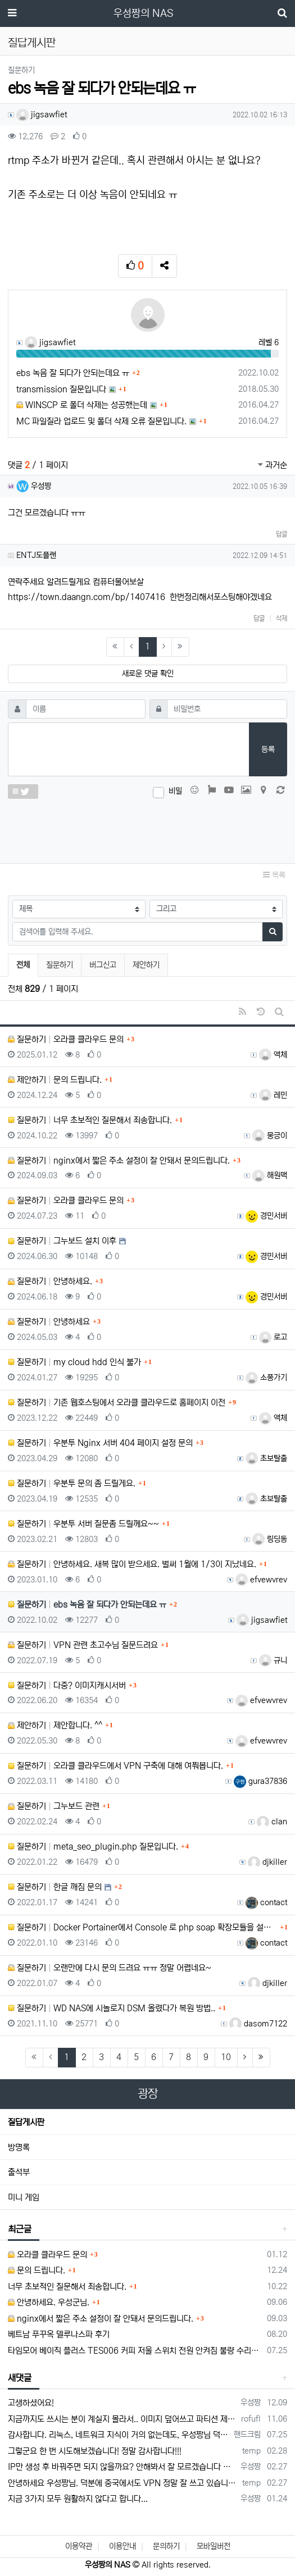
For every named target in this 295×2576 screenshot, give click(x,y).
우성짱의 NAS (143, 13)
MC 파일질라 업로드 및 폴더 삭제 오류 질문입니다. (101, 421)
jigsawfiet (41, 114)
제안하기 (146, 964)
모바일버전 (213, 2546)
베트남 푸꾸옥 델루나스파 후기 (59, 2334)
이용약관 (78, 2546)
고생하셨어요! (31, 2403)
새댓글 (19, 2378)
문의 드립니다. (36, 2270)
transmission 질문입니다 (61, 389)
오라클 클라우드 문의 (47, 2254)
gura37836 (260, 1781)
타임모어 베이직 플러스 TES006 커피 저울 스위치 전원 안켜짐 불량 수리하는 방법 (135, 2350)
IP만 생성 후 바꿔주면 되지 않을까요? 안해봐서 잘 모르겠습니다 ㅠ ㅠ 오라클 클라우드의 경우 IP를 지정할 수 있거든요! (122, 2467)
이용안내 (122, 2546)
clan (272, 1821)
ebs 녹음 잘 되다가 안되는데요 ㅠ (72, 373)
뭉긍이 (269, 1135)
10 (226, 2057)
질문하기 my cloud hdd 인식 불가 (74, 1362)
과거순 (272, 465)
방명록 (19, 2147)
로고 (273, 1337)
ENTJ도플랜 (36, 555)
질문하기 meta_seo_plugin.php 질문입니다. (93, 1846)
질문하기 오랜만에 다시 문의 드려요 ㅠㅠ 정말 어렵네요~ (109, 1968)
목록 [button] (274, 875)
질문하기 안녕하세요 (49, 1321)
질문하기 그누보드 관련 (53, 1806)
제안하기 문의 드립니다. (55, 1080)
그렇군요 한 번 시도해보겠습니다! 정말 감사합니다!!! (94, 2451)
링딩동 (269, 1539)
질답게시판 (26, 2122)
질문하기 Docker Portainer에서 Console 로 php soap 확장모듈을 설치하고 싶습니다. (142, 1927)
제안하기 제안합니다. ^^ (55, 1725)
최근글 (19, 2229)
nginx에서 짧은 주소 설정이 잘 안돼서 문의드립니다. (100, 2318)
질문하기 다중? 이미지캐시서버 (67, 1685)
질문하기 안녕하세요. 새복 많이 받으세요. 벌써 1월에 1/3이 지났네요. (132, 1564)
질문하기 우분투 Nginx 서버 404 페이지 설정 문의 (100, 1443)
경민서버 (266, 1215)
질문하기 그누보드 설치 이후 (62, 1241)
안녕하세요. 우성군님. (48, 2302)
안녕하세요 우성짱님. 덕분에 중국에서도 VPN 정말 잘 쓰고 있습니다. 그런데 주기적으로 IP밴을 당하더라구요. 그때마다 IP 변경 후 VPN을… (123, 2483)
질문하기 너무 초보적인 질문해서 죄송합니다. (90, 1120)
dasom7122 (258, 2023)
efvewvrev (261, 1579)
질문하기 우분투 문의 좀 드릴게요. (71, 1483)
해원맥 (269, 1175)
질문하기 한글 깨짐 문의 (55, 1887)
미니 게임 (23, 2197)
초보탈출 (266, 1458)
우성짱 (33, 486)
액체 (273, 1054)
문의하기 (166, 2546)
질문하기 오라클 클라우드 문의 (66, 1039)
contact (266, 1902)
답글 (281, 534)
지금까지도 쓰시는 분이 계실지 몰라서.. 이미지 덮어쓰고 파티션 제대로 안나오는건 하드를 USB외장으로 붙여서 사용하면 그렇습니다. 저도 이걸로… (122, 2419)
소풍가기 (266, 1377)
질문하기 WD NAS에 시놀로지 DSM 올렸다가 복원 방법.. (111, 2008)
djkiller (267, 1861)
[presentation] (147, 828)
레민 (273, 1095)
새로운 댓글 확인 (148, 673)
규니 (273, 1660)
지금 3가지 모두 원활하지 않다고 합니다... (78, 2499)
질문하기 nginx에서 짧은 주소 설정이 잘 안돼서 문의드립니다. (119, 1160)
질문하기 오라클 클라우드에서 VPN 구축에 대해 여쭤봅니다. (115, 1765)
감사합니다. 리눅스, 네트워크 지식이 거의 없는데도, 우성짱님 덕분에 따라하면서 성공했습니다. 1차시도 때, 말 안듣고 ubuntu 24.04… (119, 2435)
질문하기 (59, 964)
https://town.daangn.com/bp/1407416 (86, 597)
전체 (23, 964)
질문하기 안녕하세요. (50, 1281)
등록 (268, 749)
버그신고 (102, 964)
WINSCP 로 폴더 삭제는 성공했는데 (81, 405)
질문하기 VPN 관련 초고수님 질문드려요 (83, 1645)
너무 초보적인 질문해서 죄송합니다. (67, 2286)
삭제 (281, 618)
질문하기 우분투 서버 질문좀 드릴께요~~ (83, 1524)
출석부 (19, 2172)
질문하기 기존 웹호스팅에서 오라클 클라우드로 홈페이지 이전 (116, 1402)
